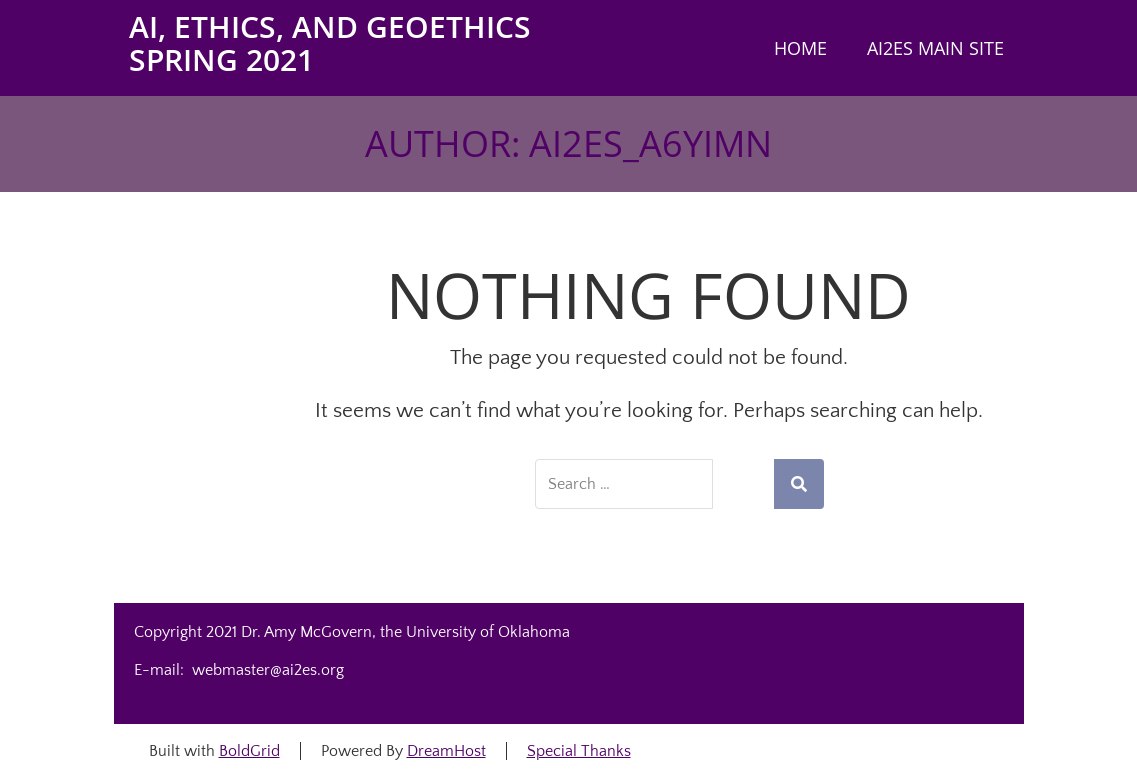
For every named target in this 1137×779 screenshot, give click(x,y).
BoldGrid (249, 751)
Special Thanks (579, 751)
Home (800, 48)
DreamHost (446, 751)
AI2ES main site (935, 48)
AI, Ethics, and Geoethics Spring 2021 (330, 43)
